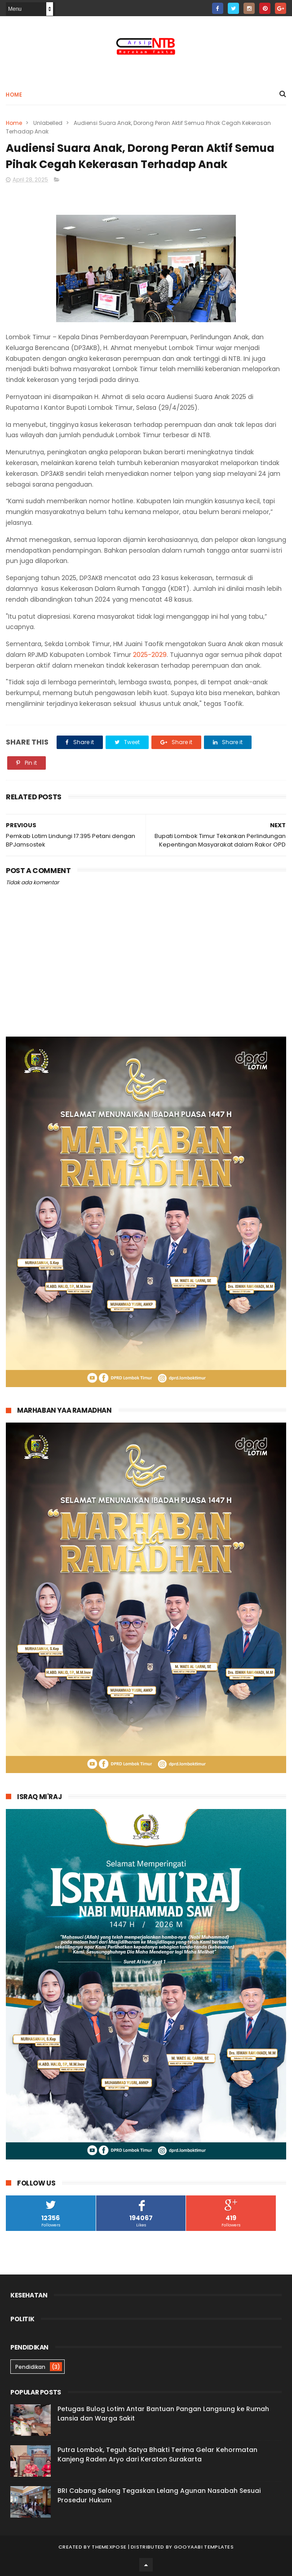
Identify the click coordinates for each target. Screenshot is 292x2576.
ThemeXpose (109, 2546)
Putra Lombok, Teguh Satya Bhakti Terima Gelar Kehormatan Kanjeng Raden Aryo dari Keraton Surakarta (157, 2454)
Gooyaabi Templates (204, 2546)
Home (14, 94)
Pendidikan (30, 2367)
